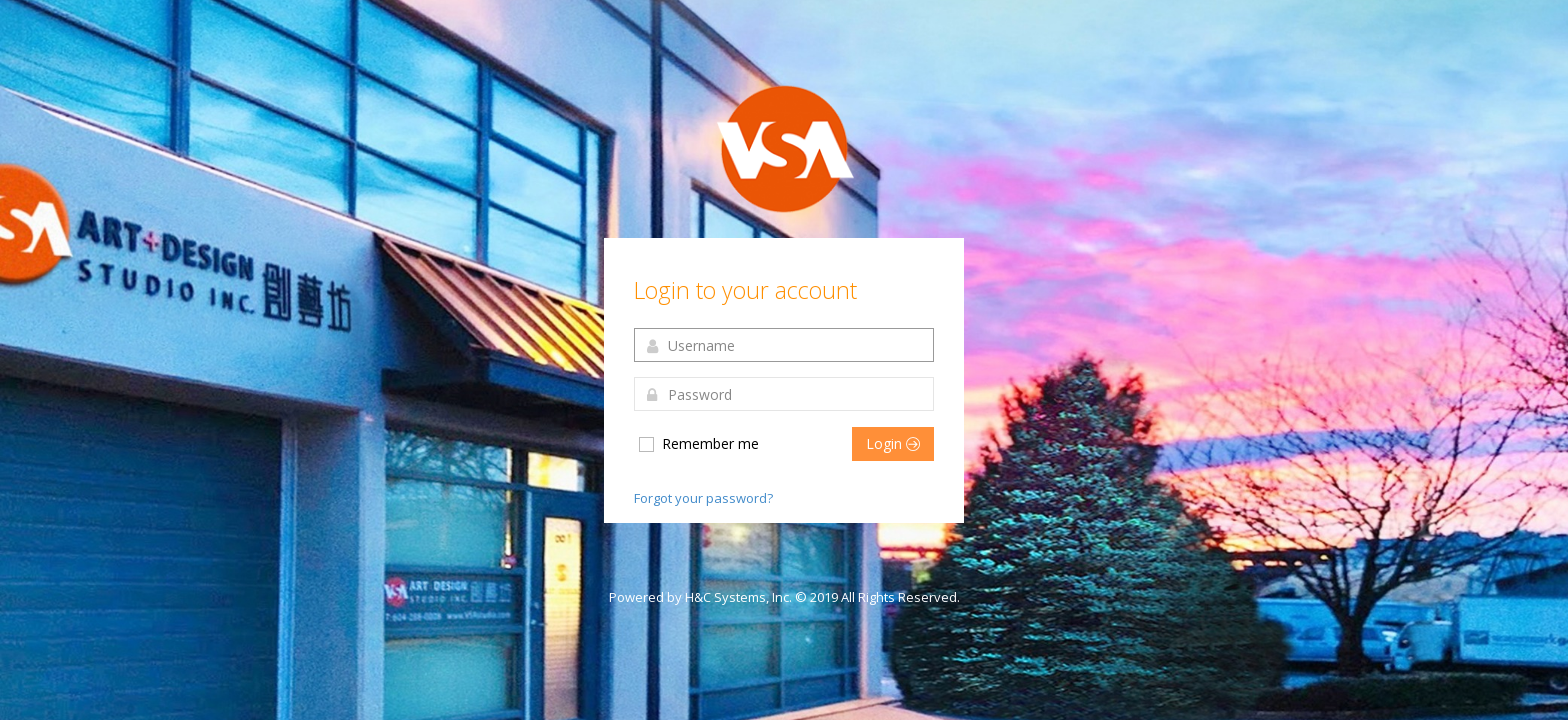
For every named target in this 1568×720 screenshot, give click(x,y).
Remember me (698, 444)
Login (893, 443)
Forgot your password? (703, 498)
